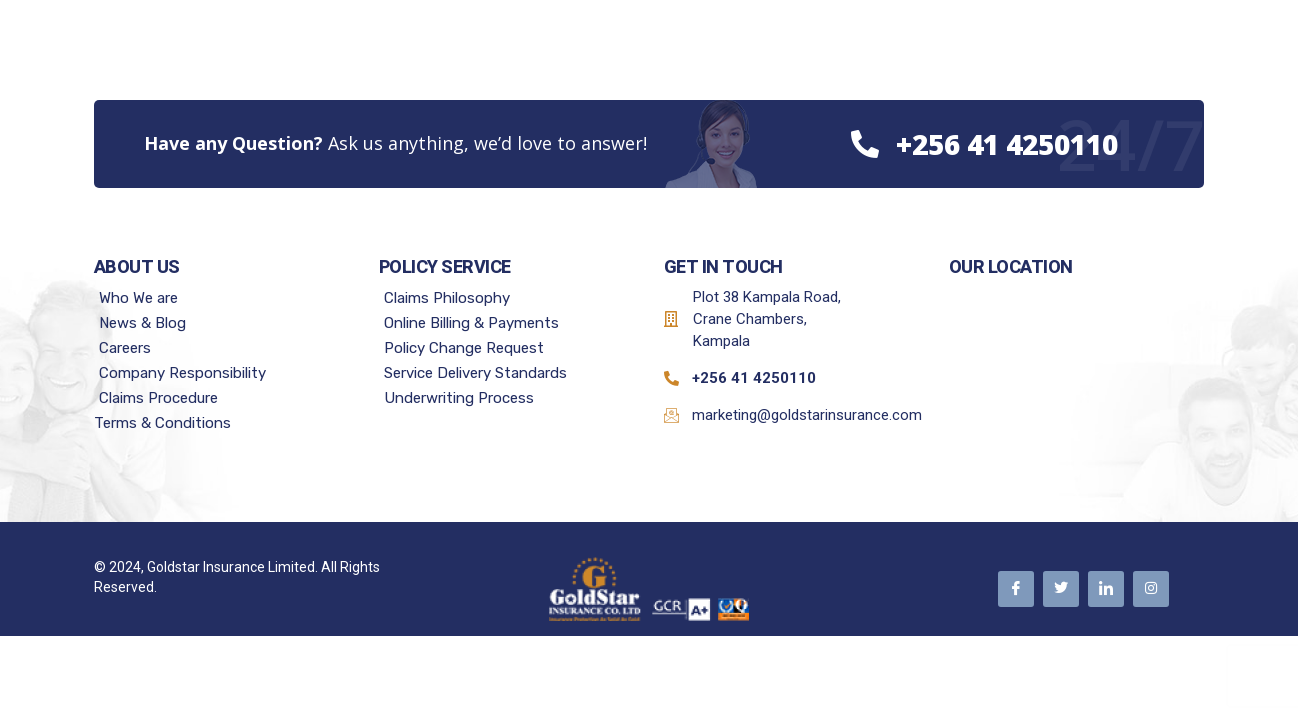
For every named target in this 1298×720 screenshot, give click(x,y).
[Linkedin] (1106, 589)
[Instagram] (1151, 589)
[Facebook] (1016, 589)
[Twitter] (1061, 589)
